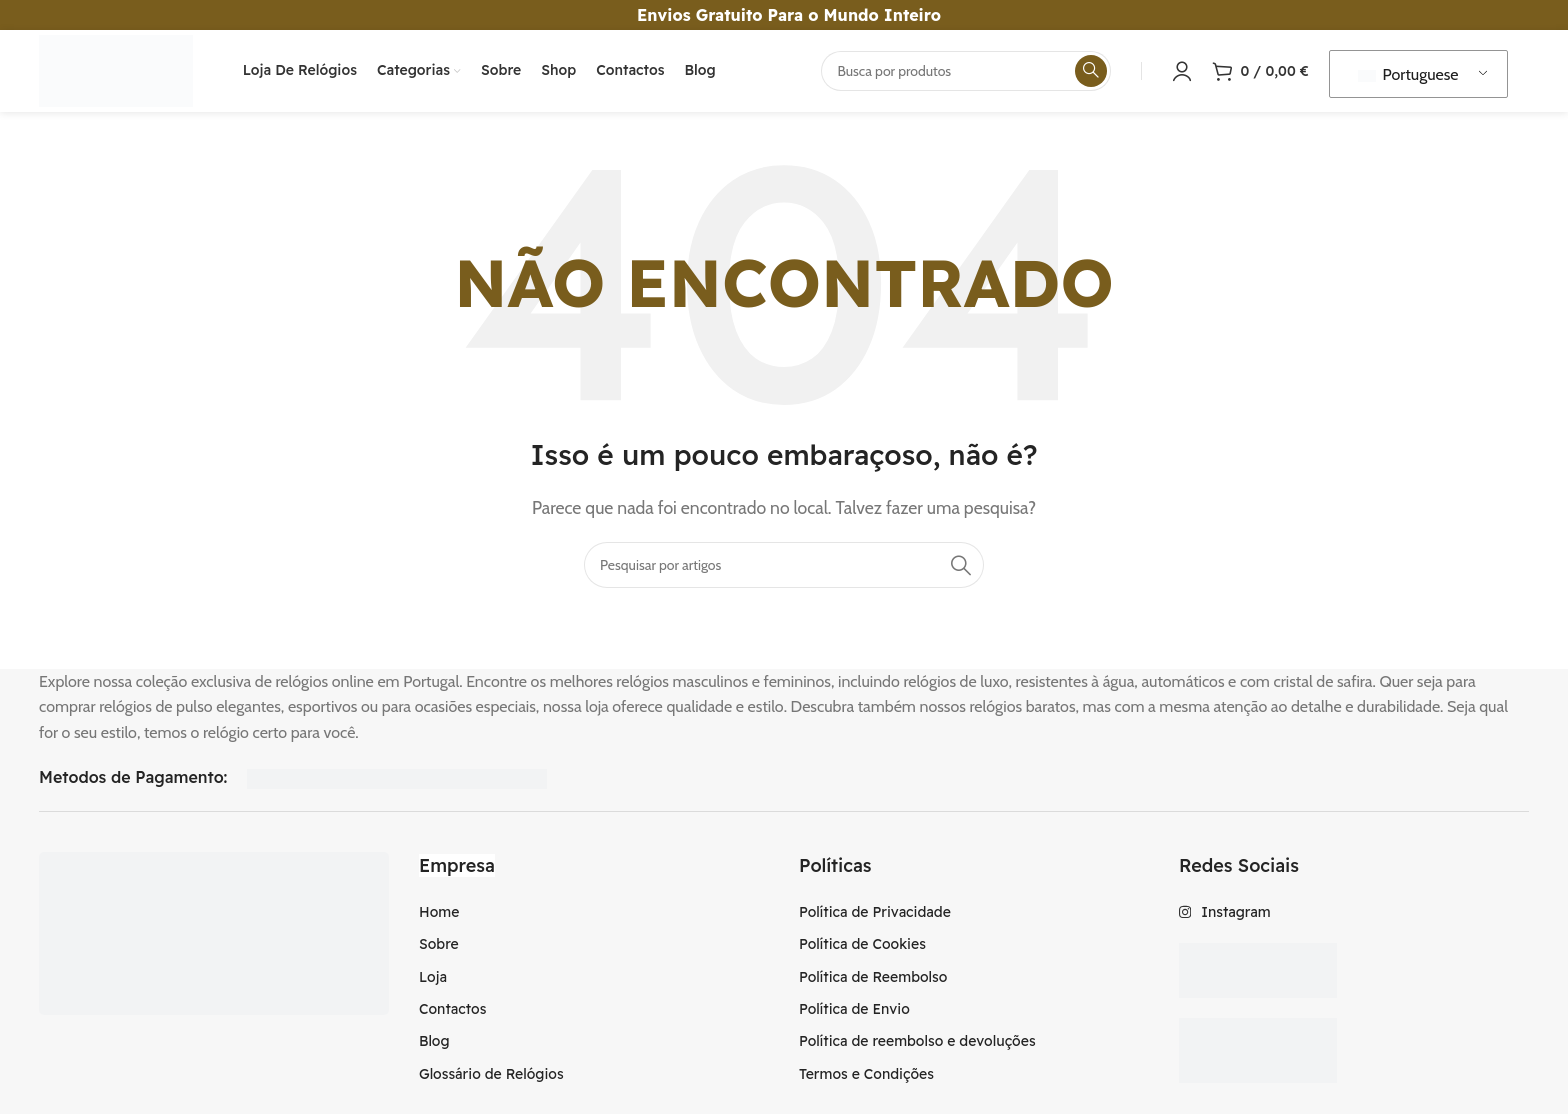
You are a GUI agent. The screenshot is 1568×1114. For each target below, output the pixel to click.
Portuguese (1408, 83)
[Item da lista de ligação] (594, 930)
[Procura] (966, 80)
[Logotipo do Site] (135, 78)
